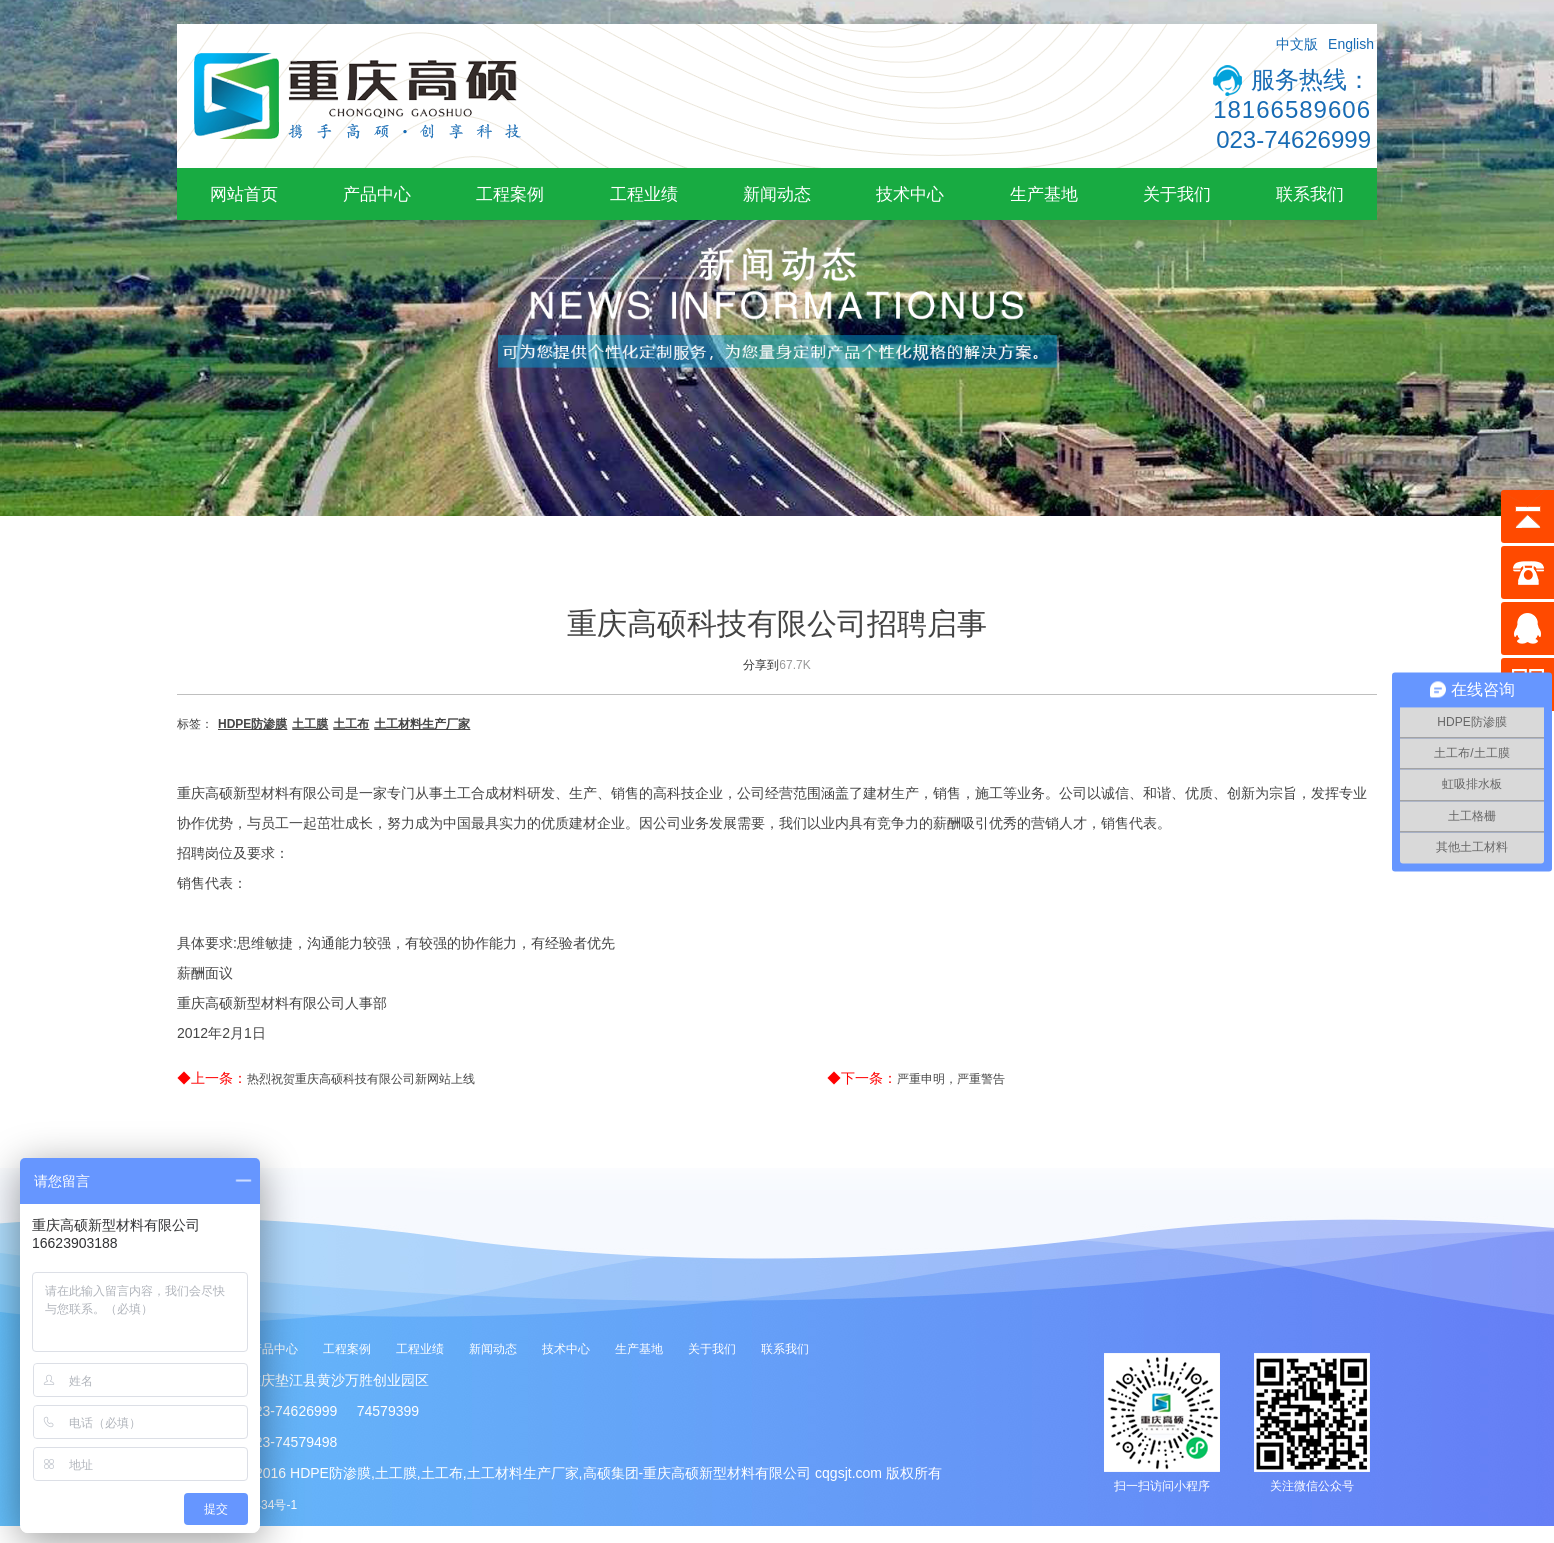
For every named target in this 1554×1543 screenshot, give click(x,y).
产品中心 (377, 194)
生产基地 (1044, 194)
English (1351, 44)
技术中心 (910, 194)
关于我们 (1177, 194)
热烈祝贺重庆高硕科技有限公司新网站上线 (361, 1079)
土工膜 (310, 724)
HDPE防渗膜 (252, 724)
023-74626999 (1293, 139)
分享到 (761, 665)
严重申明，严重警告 (951, 1079)
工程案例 (510, 194)
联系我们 (1310, 194)
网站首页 (244, 194)
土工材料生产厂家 (422, 724)
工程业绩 (644, 194)
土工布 (351, 724)
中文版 (1297, 44)
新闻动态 (777, 194)
